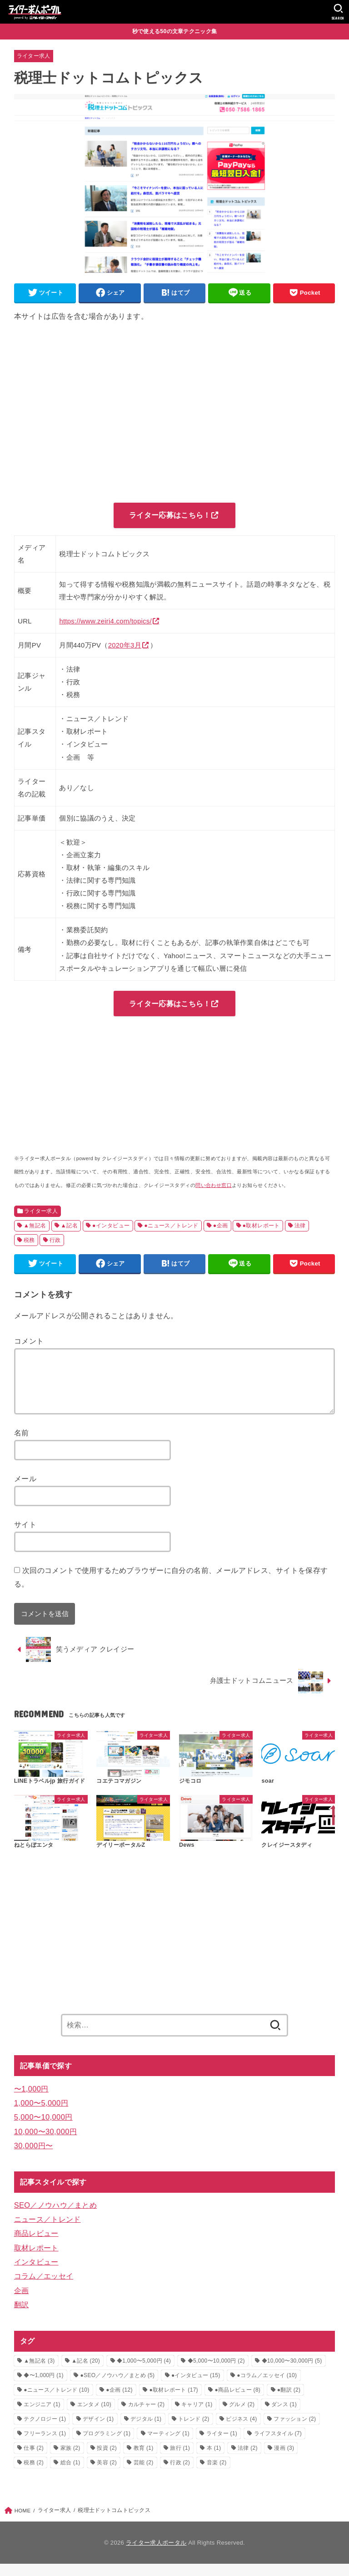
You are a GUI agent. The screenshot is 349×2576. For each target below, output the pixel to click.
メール (25, 1491)
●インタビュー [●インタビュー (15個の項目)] (195, 2387)
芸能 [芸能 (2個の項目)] (144, 2474)
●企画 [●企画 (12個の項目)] (119, 2401)
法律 (300, 1226)
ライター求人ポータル (156, 2554)
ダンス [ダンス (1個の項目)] (284, 2416)
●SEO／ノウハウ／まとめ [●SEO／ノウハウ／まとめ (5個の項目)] (117, 2387)
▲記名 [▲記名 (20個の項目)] (85, 2372)
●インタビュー (111, 1226)
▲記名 (69, 1226)
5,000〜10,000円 (43, 2129)
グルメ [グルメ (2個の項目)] (241, 2416)
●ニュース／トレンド (171, 1226)
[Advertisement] (174, 413)
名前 (21, 1444)
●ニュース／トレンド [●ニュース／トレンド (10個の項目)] (56, 2401)
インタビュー (36, 2274)
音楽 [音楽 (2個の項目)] (217, 2474)
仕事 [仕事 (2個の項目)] (34, 2460)
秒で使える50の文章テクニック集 (174, 31)
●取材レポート (260, 1226)
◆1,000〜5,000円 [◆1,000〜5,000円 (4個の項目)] (144, 2372)
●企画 (220, 1226)
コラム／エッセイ (43, 2288)
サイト (25, 1537)
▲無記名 (35, 1226)
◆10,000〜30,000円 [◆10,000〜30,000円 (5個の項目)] (292, 2372)
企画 (21, 2302)
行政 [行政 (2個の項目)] (180, 2474)
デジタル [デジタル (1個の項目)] (145, 2431)
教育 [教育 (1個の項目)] (144, 2460)
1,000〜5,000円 (41, 2115)
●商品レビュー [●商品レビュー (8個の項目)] (238, 2401)
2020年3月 (124, 645)
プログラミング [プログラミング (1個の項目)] (106, 2445)
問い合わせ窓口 (213, 1186)
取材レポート (36, 2259)
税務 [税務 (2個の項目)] (34, 2474)
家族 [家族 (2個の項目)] (70, 2460)
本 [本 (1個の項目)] (214, 2460)
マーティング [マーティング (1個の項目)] (168, 2445)
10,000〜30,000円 (45, 2143)
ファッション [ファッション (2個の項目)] (295, 2431)
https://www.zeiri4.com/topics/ (105, 621)
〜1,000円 (31, 2100)
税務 (29, 1241)
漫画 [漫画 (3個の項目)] (284, 2460)
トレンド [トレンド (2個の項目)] (193, 2431)
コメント (29, 1342)
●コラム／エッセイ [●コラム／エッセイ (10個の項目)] (267, 2387)
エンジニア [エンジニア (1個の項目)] (42, 2416)
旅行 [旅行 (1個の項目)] (180, 2460)
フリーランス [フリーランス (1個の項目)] (45, 2445)
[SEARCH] (338, 12)
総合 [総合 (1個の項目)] (70, 2474)
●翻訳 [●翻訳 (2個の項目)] (288, 2401)
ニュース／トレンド (47, 2231)
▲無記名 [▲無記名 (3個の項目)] (39, 2372)
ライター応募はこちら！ (169, 515)
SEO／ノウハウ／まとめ (55, 2217)
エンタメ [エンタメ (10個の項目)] (94, 2416)
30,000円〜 (33, 2157)
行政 (55, 1241)
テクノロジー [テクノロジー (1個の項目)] (45, 2431)
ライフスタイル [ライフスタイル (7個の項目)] (278, 2445)
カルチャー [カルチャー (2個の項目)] (146, 2416)
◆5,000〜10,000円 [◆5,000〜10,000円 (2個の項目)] (216, 2372)
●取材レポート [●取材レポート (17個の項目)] (173, 2401)
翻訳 (21, 2317)
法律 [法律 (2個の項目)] (248, 2460)
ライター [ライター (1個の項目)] (221, 2445)
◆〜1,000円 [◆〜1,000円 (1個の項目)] (44, 2387)
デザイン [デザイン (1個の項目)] (98, 2431)
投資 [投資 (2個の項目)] (107, 2460)
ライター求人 (33, 56)
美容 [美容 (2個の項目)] (107, 2474)
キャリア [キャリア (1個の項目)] (196, 2416)
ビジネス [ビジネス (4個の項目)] (241, 2431)
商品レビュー (36, 2245)
